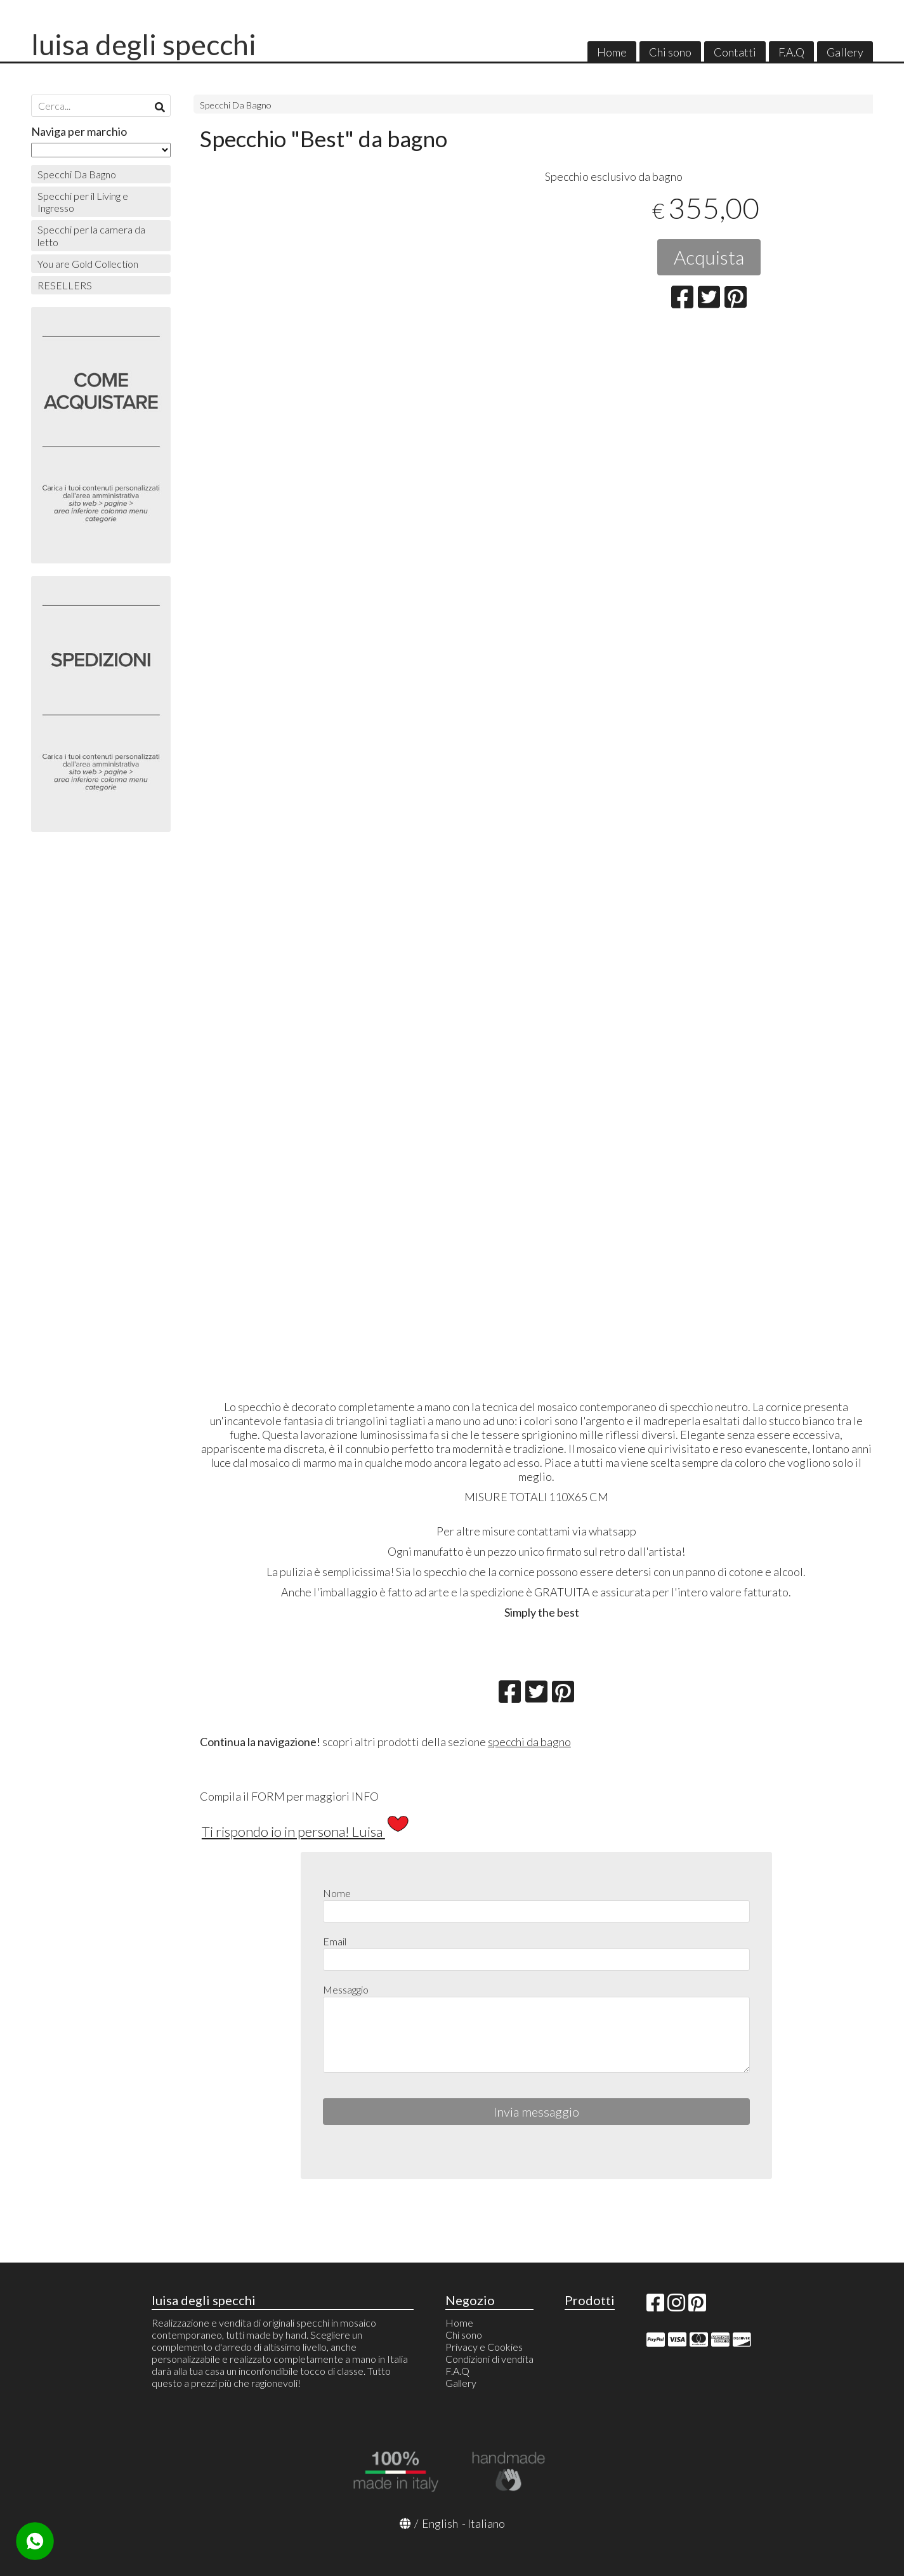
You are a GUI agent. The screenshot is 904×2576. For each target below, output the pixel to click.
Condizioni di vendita (489, 2359)
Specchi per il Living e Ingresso (82, 202)
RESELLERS (64, 285)
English (440, 2523)
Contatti (735, 52)
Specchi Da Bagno (236, 105)
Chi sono (670, 52)
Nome (337, 1893)
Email (334, 1941)
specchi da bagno (529, 1742)
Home (612, 52)
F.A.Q (791, 52)
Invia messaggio (536, 2111)
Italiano (486, 2523)
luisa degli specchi (143, 44)
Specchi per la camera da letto (91, 235)
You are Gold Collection (87, 264)
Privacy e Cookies (484, 2347)
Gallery (845, 52)
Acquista (709, 257)
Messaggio (346, 1989)
